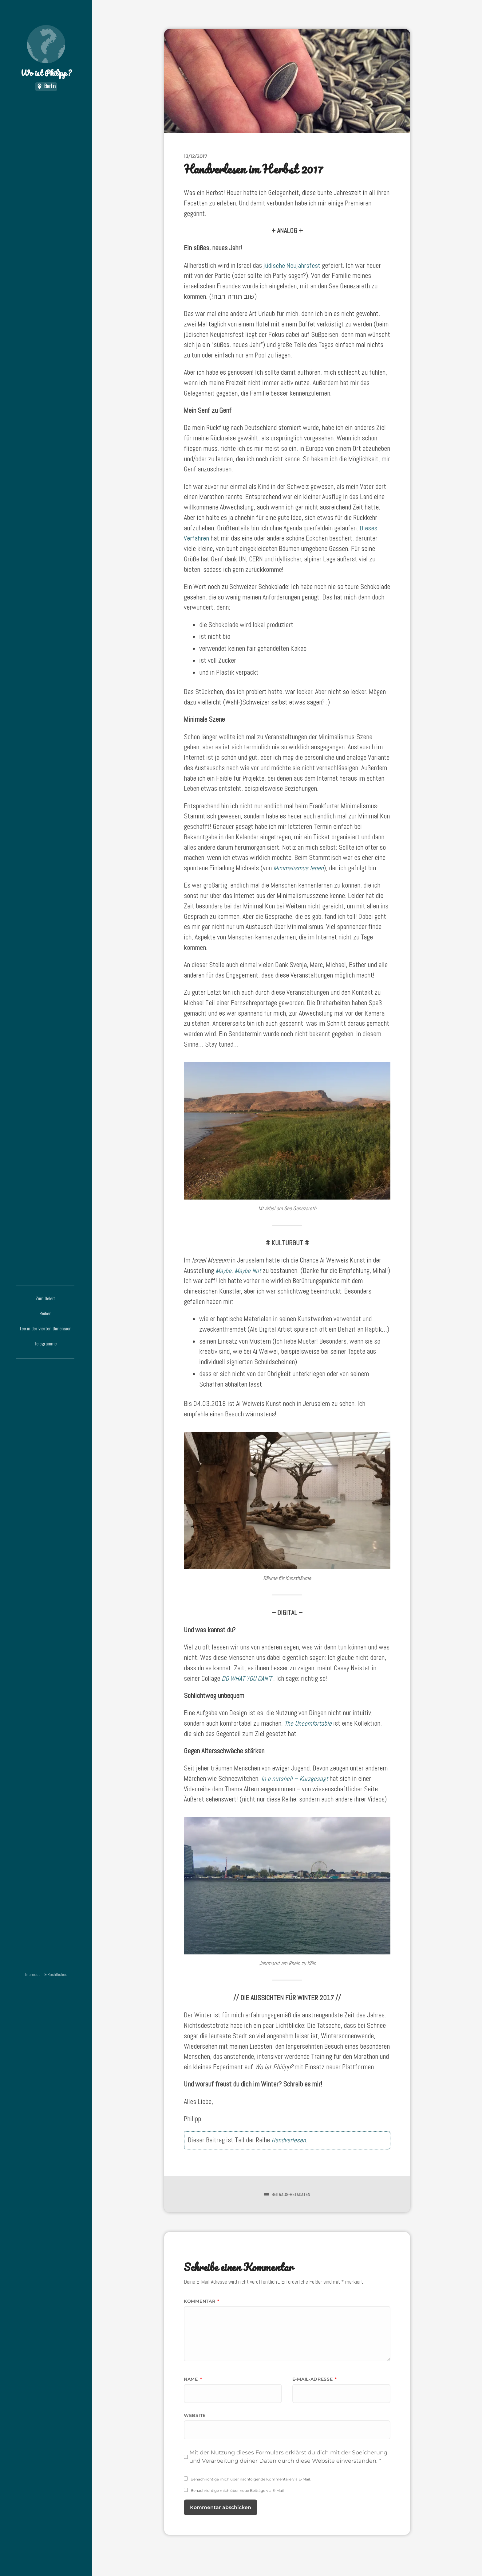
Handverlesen (288, 2140)
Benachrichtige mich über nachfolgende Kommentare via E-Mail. (251, 2479)
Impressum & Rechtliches (46, 1974)
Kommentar (201, 2301)
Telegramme (45, 1344)
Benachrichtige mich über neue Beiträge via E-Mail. (238, 2490)
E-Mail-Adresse (314, 2379)
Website (195, 2415)
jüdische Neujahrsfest (291, 265)
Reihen (45, 1314)
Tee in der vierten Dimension (45, 1329)
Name (193, 2379)
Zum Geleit (45, 1299)
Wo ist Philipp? (46, 52)
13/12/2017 (196, 156)
